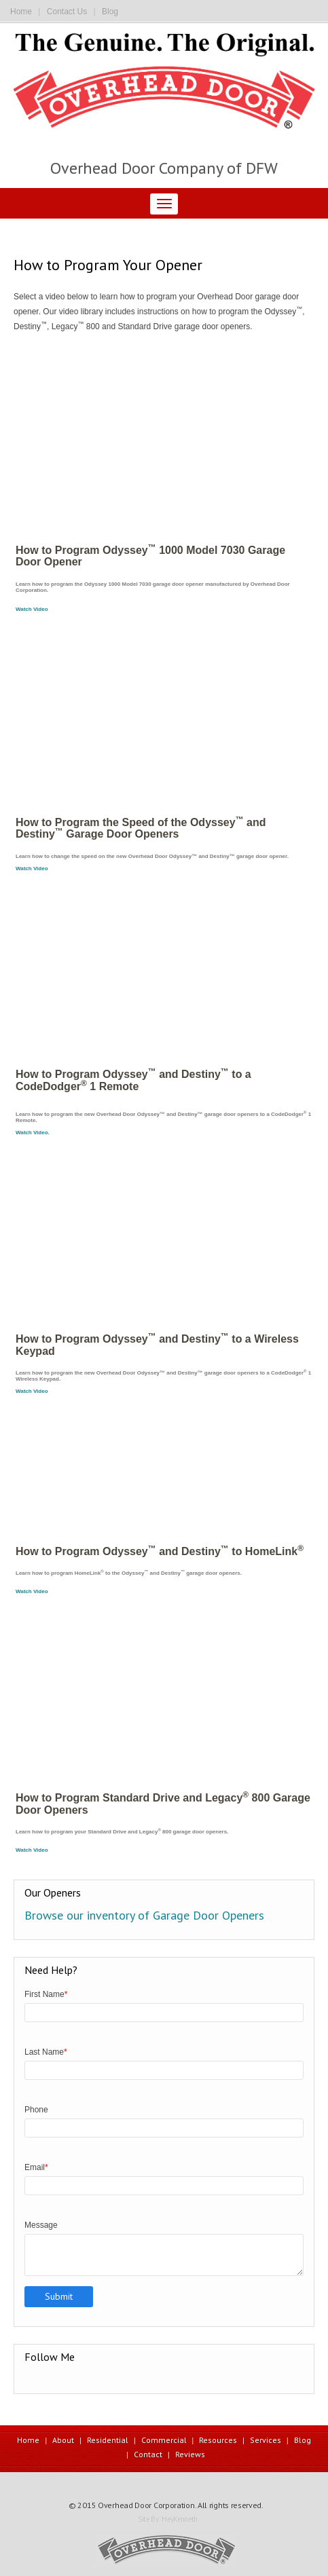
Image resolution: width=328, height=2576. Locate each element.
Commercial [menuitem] (164, 2440)
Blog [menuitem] (302, 2440)
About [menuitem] (63, 2440)
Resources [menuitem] (218, 2440)
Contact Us (67, 11)
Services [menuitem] (265, 2440)
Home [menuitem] (28, 2440)
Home (21, 11)
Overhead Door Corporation (146, 2505)
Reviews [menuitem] (190, 2454)
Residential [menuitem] (107, 2440)
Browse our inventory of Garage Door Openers (144, 1915)
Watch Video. (33, 1133)
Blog (110, 11)
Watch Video (32, 609)
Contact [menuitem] (148, 2454)
